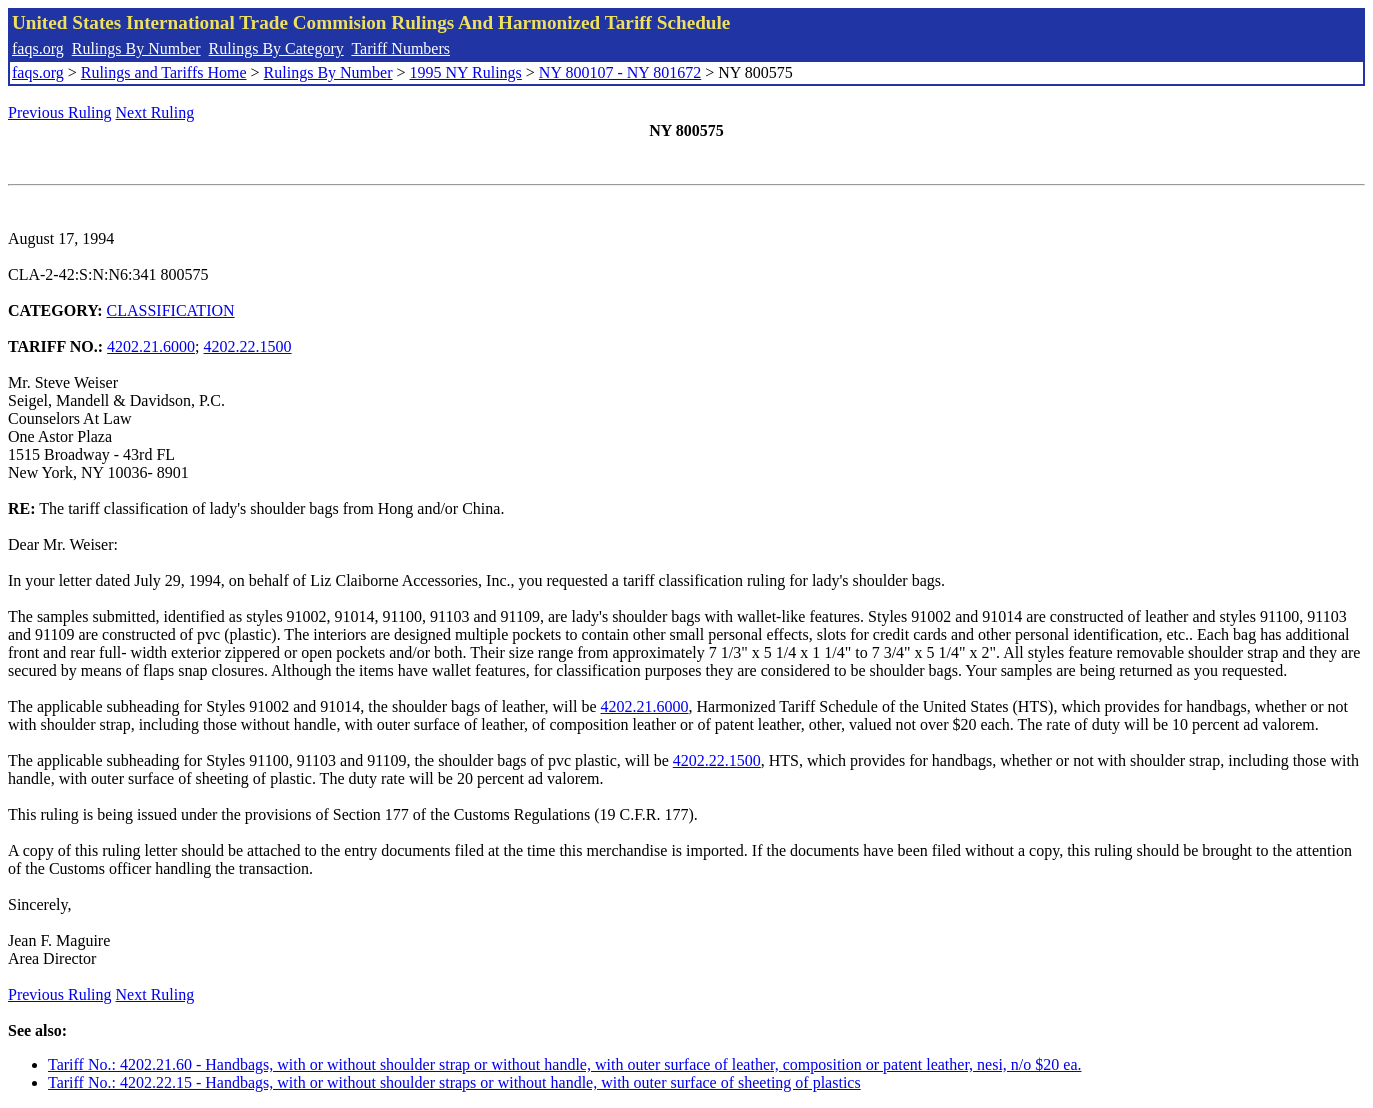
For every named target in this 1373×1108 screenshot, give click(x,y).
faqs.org (38, 48)
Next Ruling (155, 112)
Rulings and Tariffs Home (164, 72)
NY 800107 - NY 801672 (620, 72)
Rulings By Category (276, 48)
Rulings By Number (136, 48)
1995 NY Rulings (466, 72)
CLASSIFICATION (171, 310)
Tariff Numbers (400, 48)
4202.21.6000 (151, 346)
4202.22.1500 (248, 346)
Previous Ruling (60, 112)
